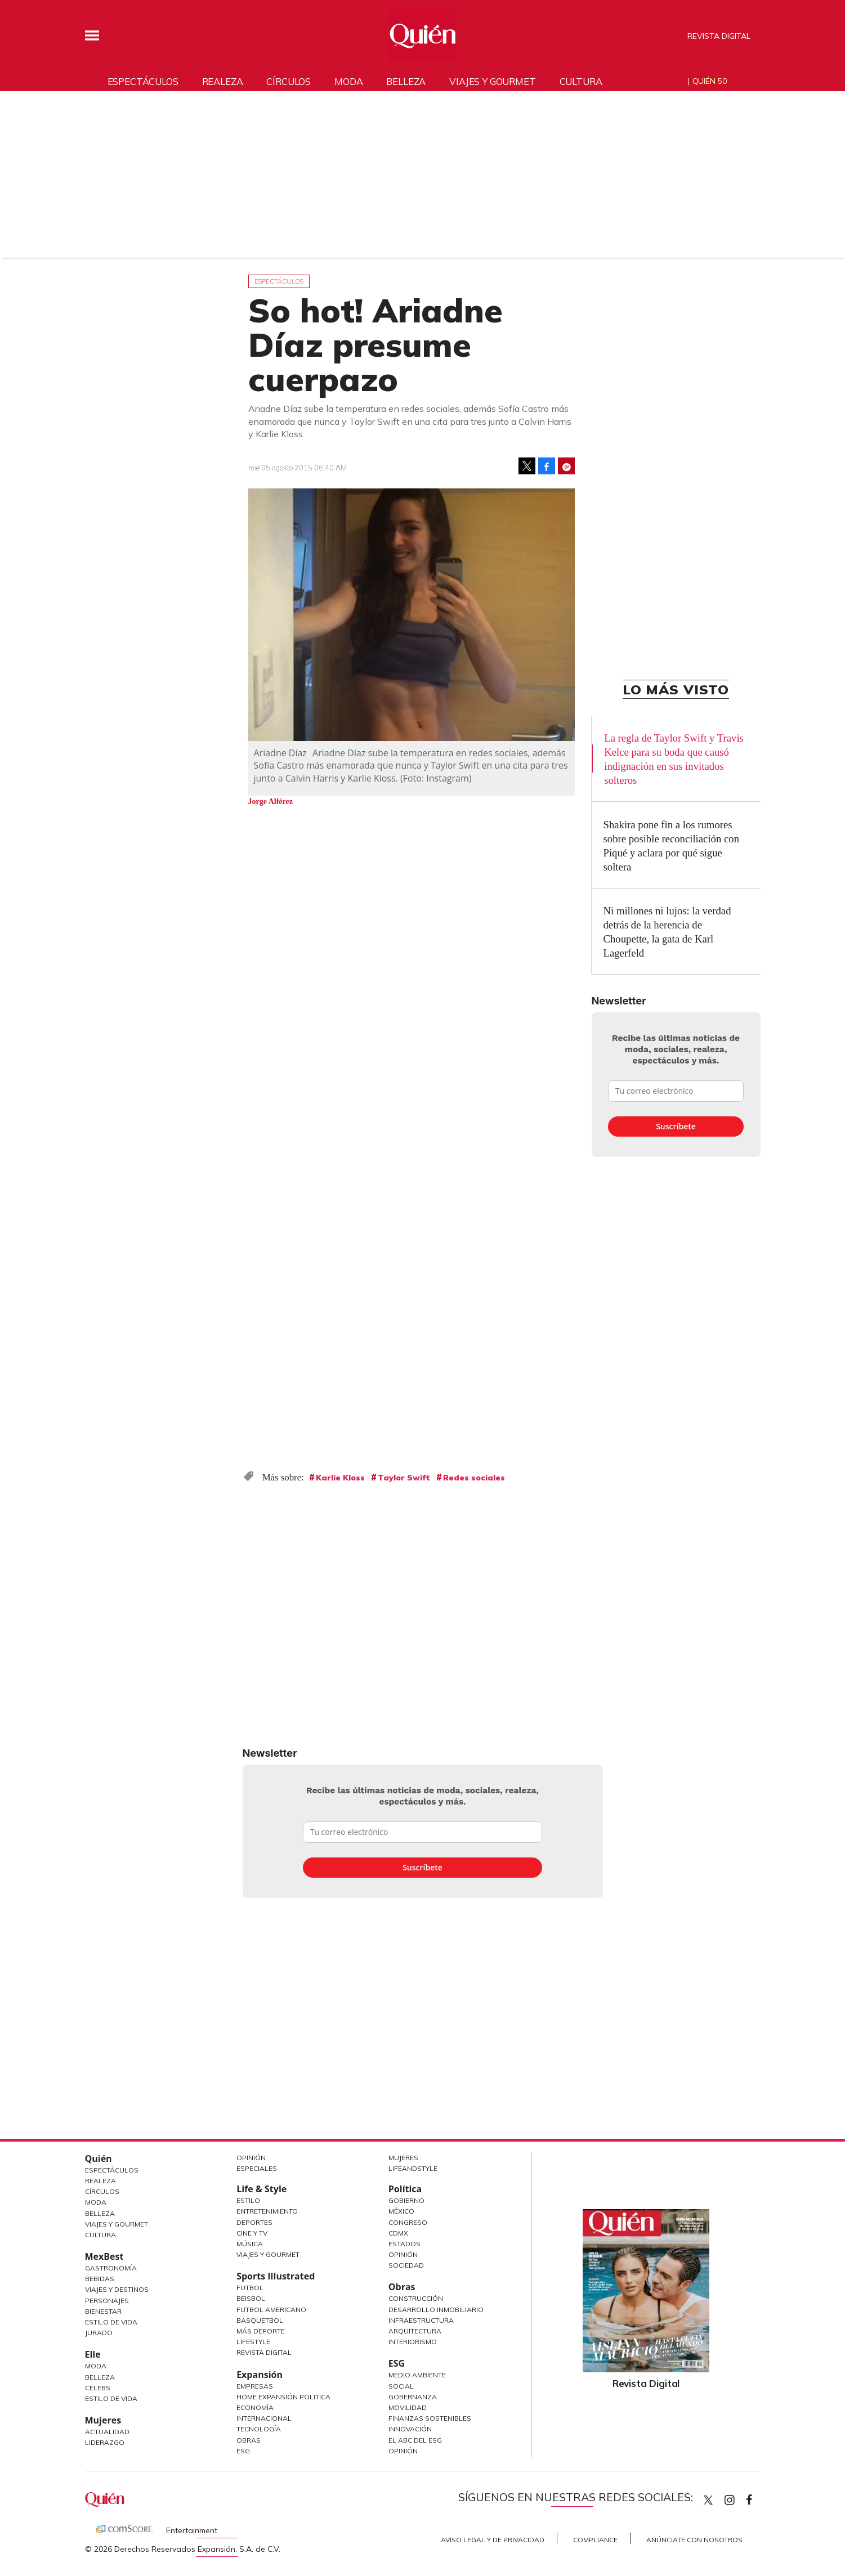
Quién (98, 2158)
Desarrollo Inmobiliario (436, 2309)
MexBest (104, 2256)
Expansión (259, 2374)
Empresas (254, 2386)
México (401, 2211)
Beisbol (250, 2298)
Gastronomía (111, 2268)
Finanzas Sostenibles (429, 2418)
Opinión (251, 2157)
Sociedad (406, 2265)
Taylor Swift (404, 1478)
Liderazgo (104, 2442)
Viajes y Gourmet (116, 2224)
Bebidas (99, 2278)
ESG (243, 2451)
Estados (404, 2244)
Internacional (264, 2418)
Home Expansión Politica (283, 2397)
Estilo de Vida (111, 2322)
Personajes (107, 2300)
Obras (248, 2440)
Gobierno (406, 2200)
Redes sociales (474, 1478)
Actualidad (107, 2431)
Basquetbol (259, 2320)
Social (401, 2386)
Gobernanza (412, 2397)
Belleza (406, 81)
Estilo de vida (111, 2398)
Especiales (256, 2168)
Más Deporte (260, 2331)
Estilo (248, 2200)
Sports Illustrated (275, 2276)
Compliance (595, 2539)
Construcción (415, 2298)
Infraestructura (421, 2320)
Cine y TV (251, 2233)
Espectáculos (143, 81)
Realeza (222, 81)
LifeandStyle (412, 2168)
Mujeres (103, 2420)
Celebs (97, 2388)
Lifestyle (253, 2341)
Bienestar (103, 2311)
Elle (93, 2354)
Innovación (410, 2429)
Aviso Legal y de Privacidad (492, 2539)
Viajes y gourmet (492, 81)
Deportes (254, 2222)
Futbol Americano (271, 2309)
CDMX (398, 2233)
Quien (708, 2500)
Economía (255, 2407)
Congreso (407, 2222)
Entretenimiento (267, 2211)
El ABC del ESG (415, 2440)
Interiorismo (412, 2341)
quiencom (739, 2497)
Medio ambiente (417, 2375)
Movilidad (407, 2407)
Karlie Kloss (340, 1478)
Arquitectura (414, 2331)
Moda (348, 81)
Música (249, 2244)
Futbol (249, 2287)
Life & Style (261, 2189)
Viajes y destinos (117, 2289)
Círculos (288, 81)
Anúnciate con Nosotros (694, 2539)
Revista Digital (718, 36)
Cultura (581, 81)
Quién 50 (709, 81)
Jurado (99, 2332)
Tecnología (258, 2429)
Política (405, 2189)
